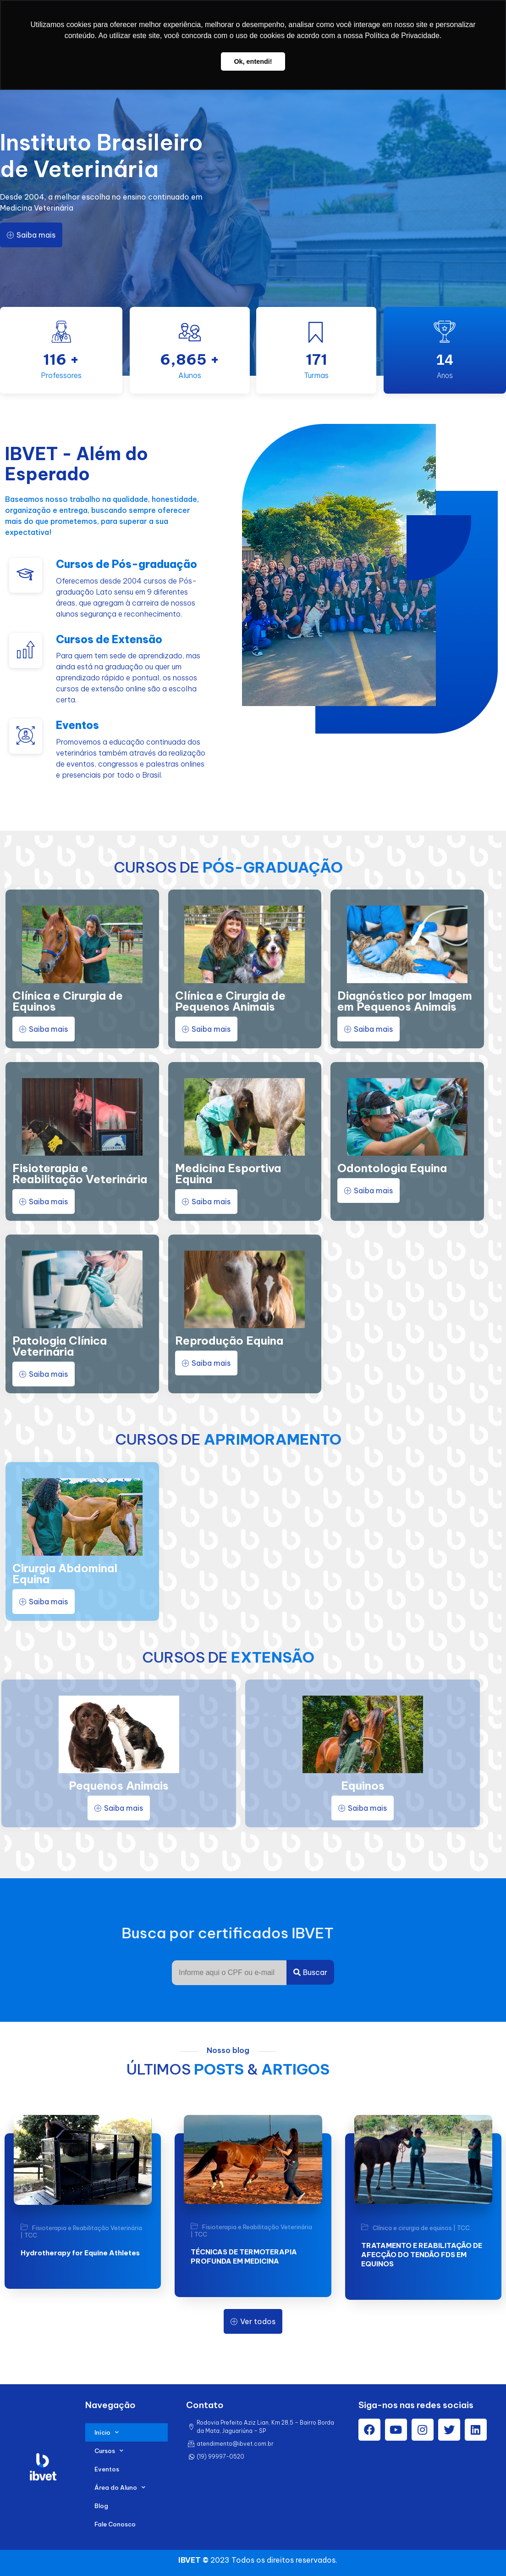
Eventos (106, 2469)
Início (106, 2432)
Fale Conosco (115, 2524)
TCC (30, 2235)
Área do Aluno (119, 2487)
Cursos (108, 2450)
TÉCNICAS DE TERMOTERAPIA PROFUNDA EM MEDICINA (244, 2256)
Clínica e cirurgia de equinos (412, 2227)
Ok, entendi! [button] (253, 61)
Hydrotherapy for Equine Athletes (80, 2252)
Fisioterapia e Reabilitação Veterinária (87, 2227)
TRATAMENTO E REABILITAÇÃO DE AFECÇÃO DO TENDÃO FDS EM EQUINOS (421, 2254)
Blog (101, 2505)
